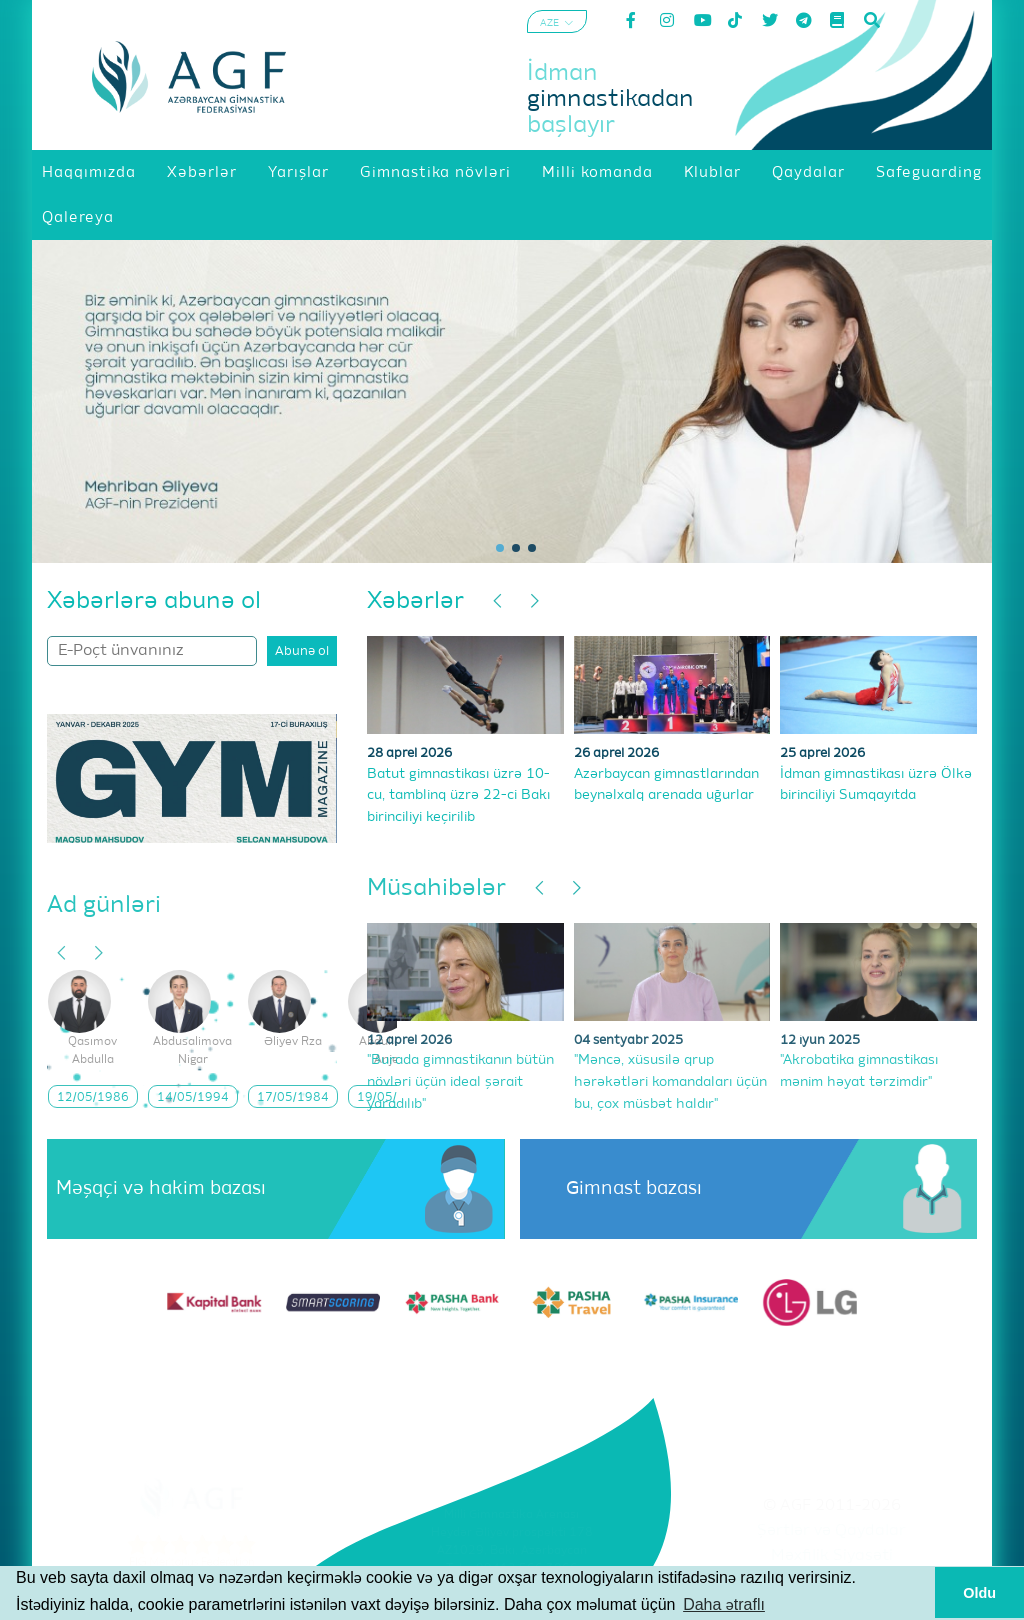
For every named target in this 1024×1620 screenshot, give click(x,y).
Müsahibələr (436, 888)
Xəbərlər (415, 601)
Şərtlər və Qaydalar (831, 1531)
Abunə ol (302, 651)
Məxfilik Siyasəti (832, 1556)
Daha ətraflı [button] (724, 1604)
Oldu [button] (979, 1593)
